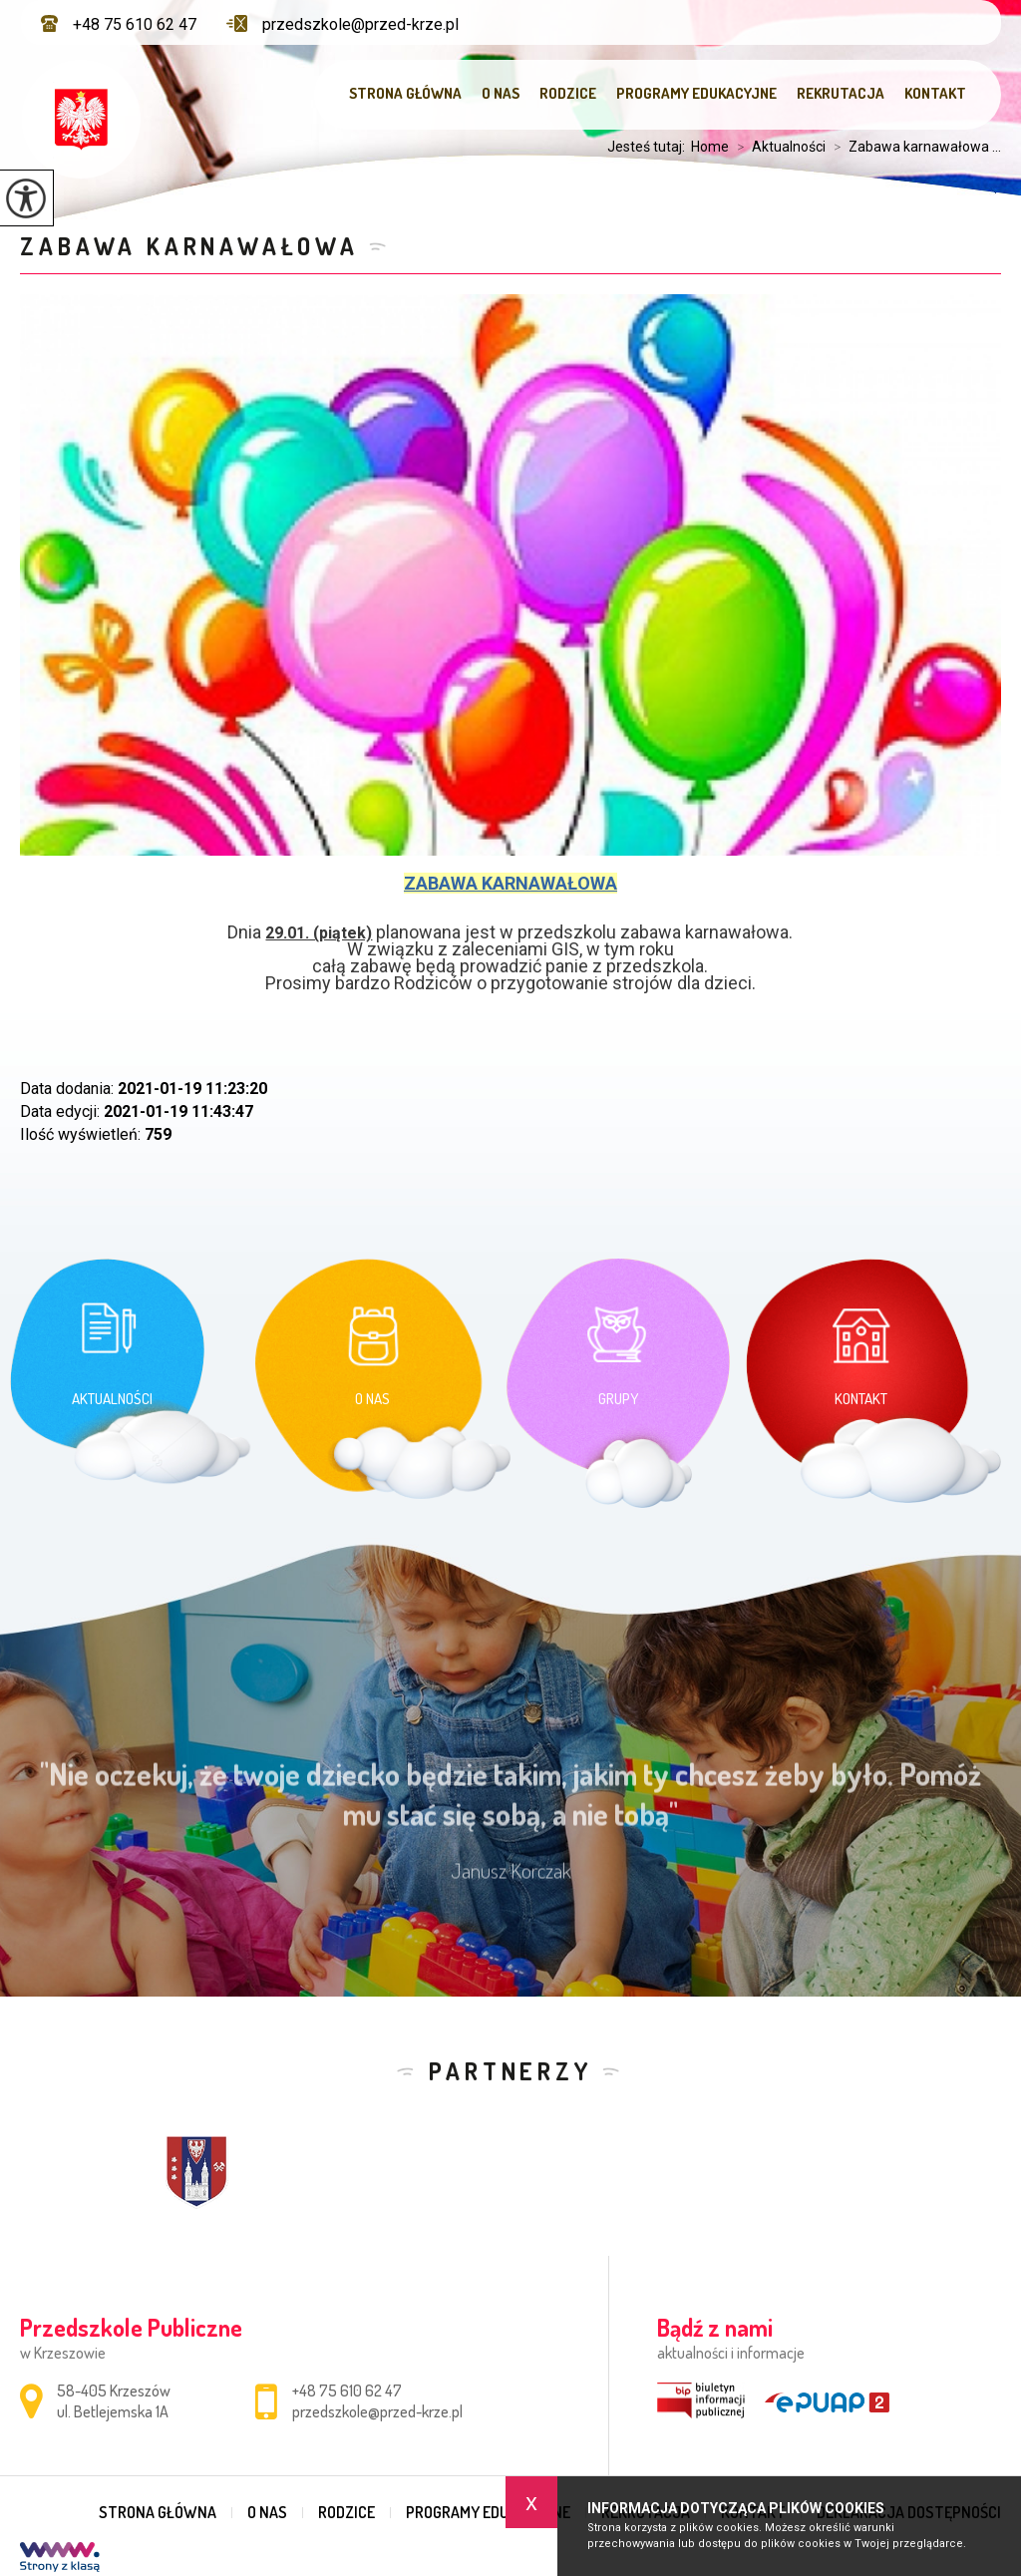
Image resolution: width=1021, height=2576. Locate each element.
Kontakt (935, 93)
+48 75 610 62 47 (118, 24)
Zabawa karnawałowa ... (913, 147)
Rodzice (567, 93)
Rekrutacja (840, 93)
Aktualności (777, 147)
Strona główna (405, 93)
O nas (500, 93)
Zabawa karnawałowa (189, 245)
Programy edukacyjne (696, 93)
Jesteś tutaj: (649, 147)
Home (710, 147)
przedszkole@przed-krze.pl (342, 24)
